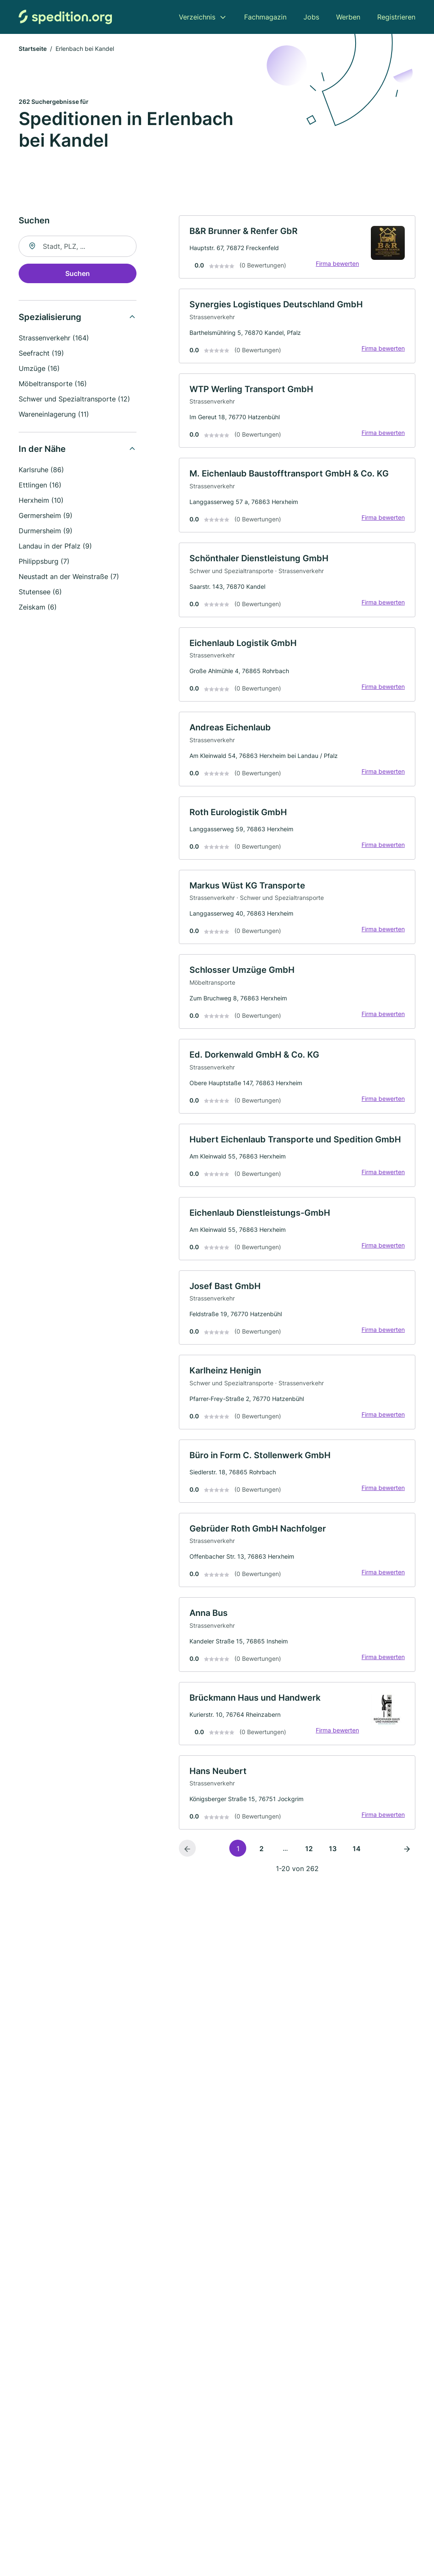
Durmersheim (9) (45, 530)
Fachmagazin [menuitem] (265, 17)
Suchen (77, 273)
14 (357, 1848)
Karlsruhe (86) (41, 469)
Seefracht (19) (41, 353)
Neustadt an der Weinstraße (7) (69, 576)
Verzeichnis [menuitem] (197, 17)
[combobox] (77, 246)
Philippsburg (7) (44, 561)
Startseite (33, 48)
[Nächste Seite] (406, 1848)
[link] (297, 246)
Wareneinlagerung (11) (54, 414)
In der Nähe (42, 449)
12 (309, 1848)
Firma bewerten (337, 263)
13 (333, 1848)
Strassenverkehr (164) (54, 338)
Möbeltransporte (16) (53, 383)
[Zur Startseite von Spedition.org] (65, 17)
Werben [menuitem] (348, 17)
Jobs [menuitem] (311, 17)
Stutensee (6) (40, 592)
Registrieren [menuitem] (396, 17)
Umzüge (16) (39, 368)
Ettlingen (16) (40, 485)
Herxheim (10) (41, 500)
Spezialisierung (50, 317)
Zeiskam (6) (38, 607)
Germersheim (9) (45, 515)
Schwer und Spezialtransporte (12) (74, 399)
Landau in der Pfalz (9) (55, 546)
